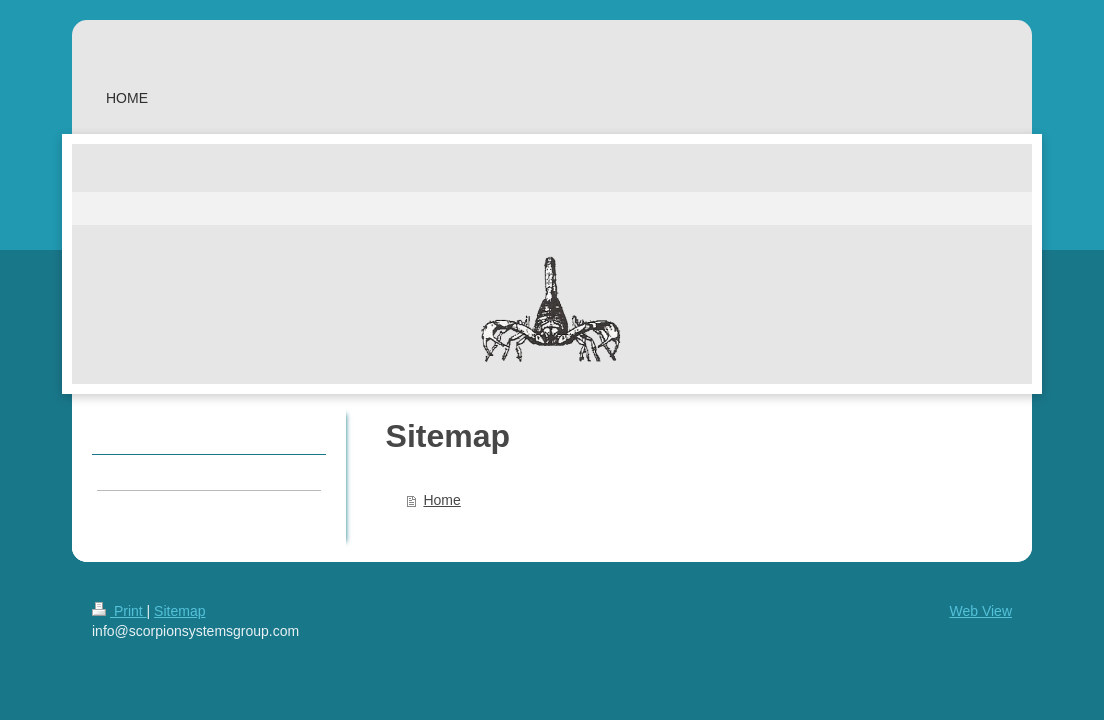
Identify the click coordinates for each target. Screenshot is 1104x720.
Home (441, 500)
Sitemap (179, 611)
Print (119, 611)
